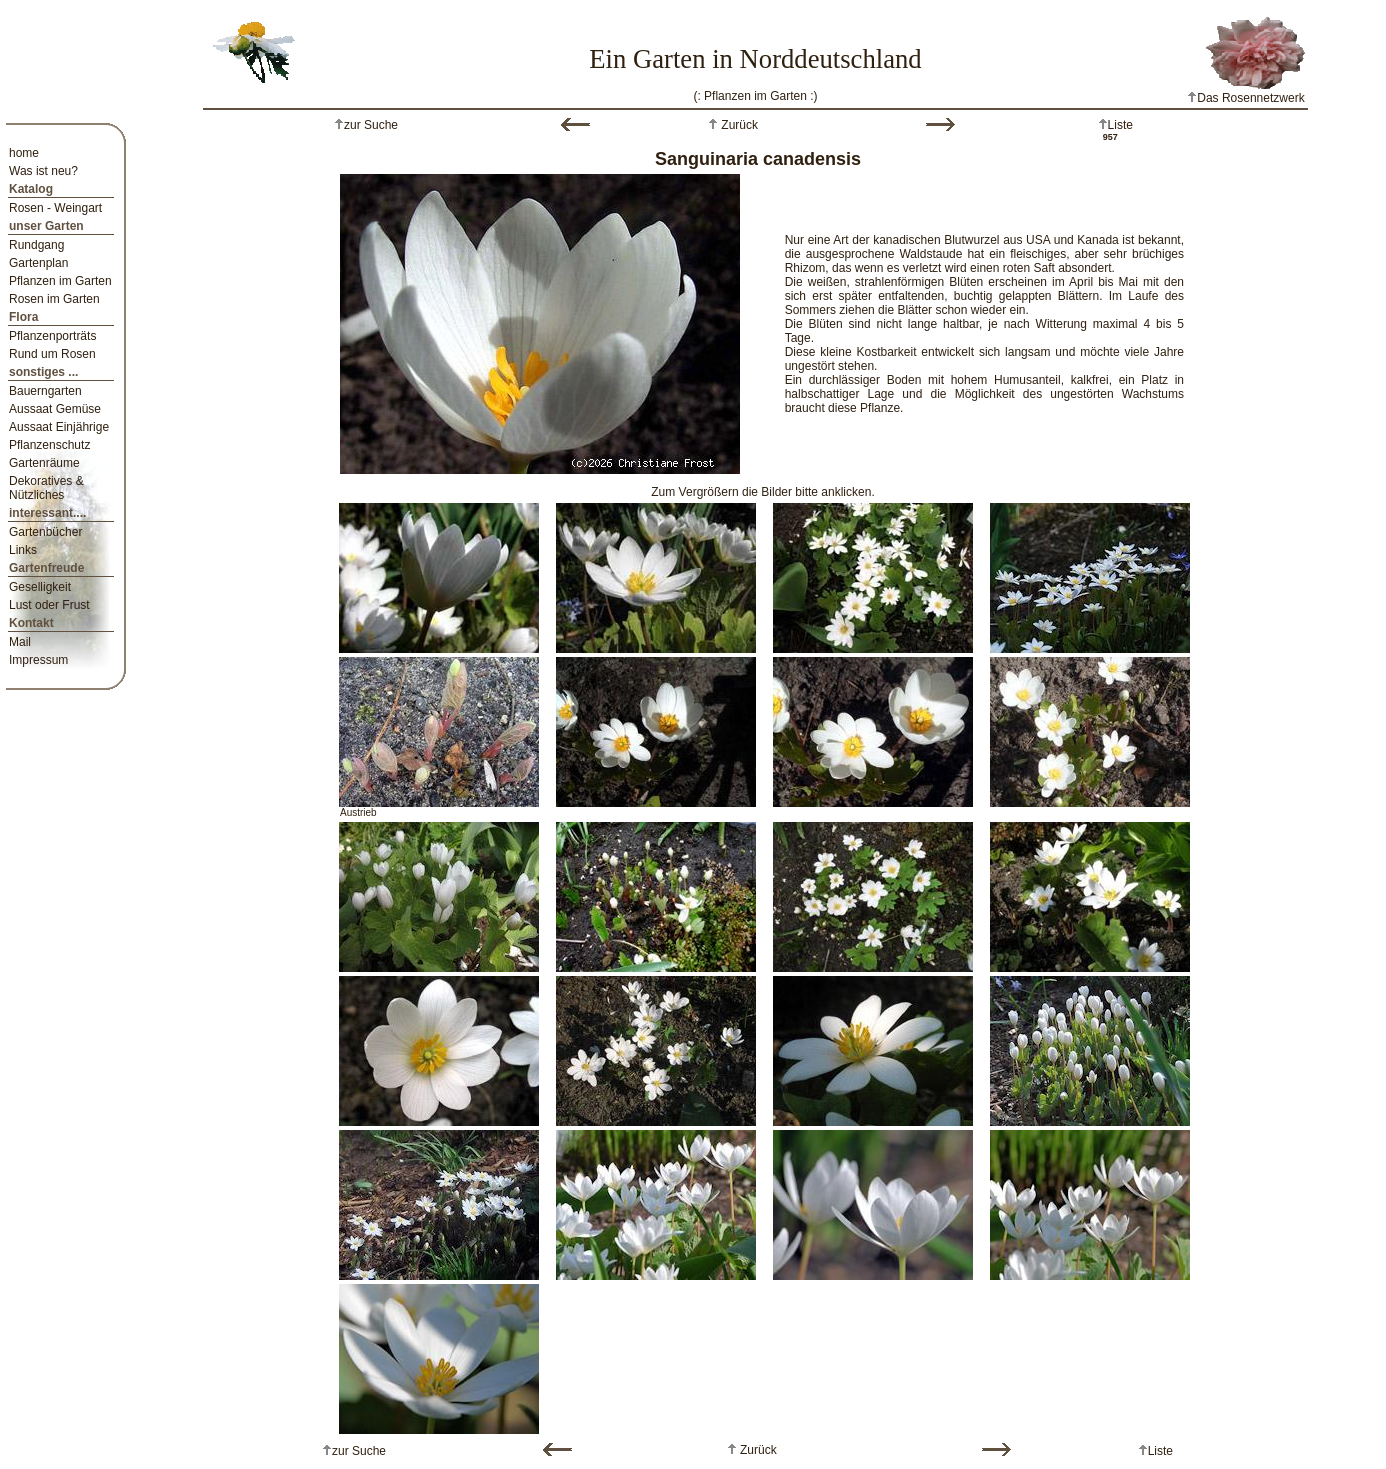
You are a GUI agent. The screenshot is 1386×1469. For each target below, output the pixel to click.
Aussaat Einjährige (59, 427)
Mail (20, 642)
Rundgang (36, 245)
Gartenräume (44, 463)
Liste (1120, 125)
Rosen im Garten (54, 299)
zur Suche (371, 125)
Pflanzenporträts (52, 336)
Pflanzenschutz (49, 445)
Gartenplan (38, 263)
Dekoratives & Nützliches (46, 488)
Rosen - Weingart (55, 208)
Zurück (738, 125)
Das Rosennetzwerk (1245, 98)
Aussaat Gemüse (55, 409)
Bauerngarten (45, 391)
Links (23, 550)
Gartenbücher (45, 532)
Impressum (38, 660)
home (24, 153)
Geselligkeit (40, 587)
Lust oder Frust (49, 605)
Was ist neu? (43, 171)
